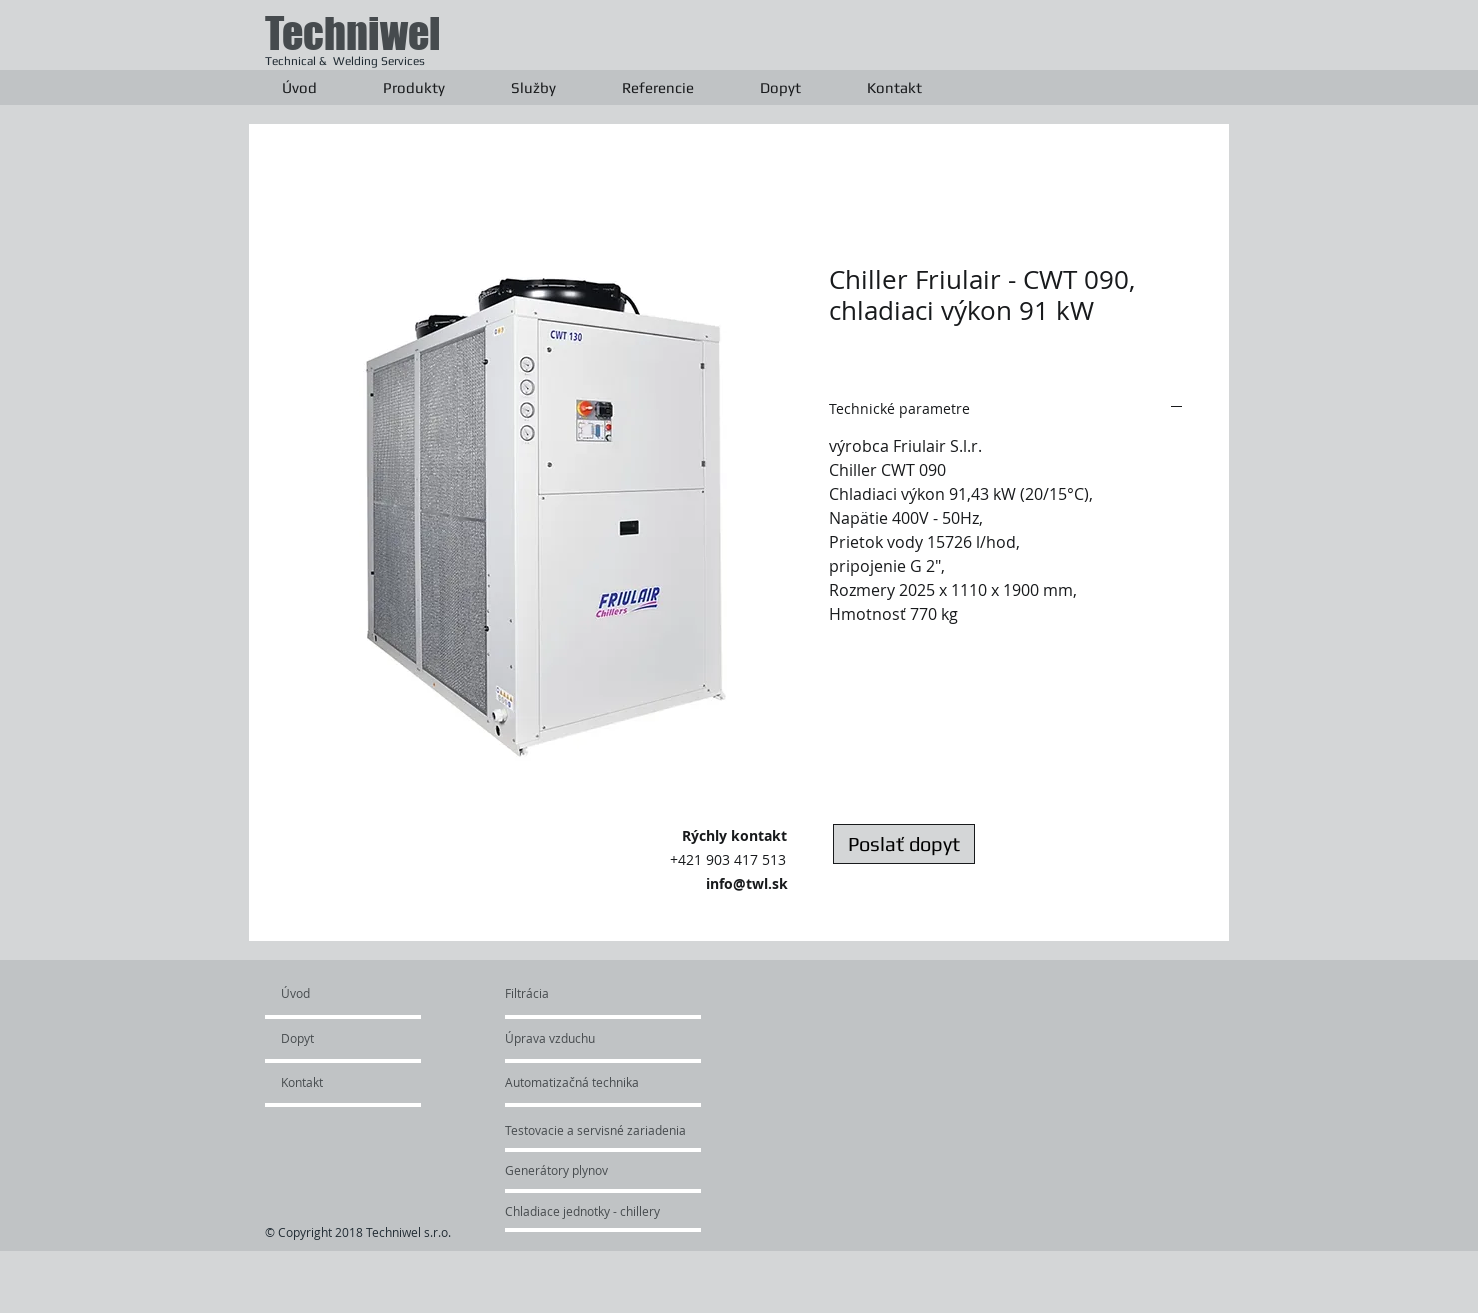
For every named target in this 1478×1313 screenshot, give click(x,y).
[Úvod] (357, 993)
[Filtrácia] (552, 993)
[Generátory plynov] (583, 1170)
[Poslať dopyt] (904, 844)
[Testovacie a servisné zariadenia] (638, 1130)
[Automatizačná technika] (605, 1082)
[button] (414, 88)
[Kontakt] (335, 1082)
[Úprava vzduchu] (572, 1038)
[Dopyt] (338, 1038)
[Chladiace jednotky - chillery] (583, 1211)
